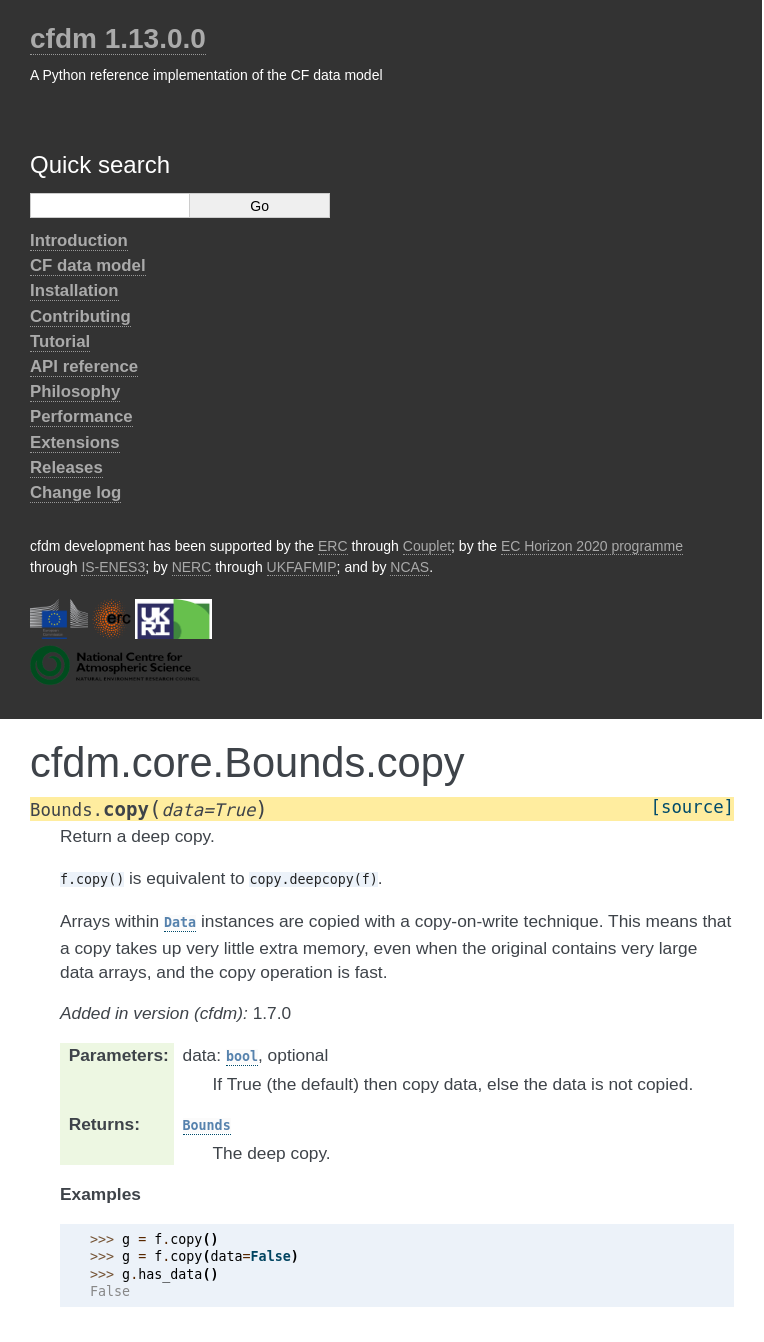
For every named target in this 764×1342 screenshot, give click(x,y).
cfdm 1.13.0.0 (118, 38)
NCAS (409, 567)
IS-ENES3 (113, 567)
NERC (192, 567)
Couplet (427, 546)
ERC (333, 546)
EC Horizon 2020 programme (592, 546)
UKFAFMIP (302, 567)
